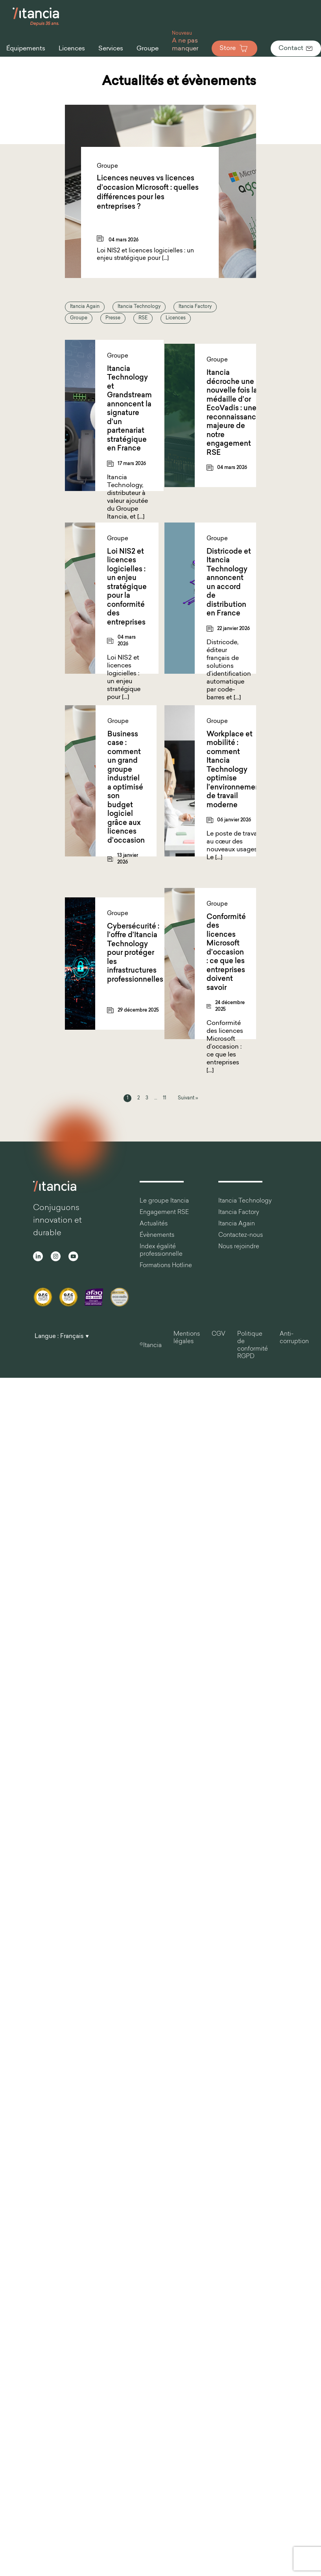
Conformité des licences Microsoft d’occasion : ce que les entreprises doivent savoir (226, 953)
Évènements (157, 1235)
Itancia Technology (139, 306)
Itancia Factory (195, 306)
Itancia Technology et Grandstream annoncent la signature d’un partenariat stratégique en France (129, 409)
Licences (176, 318)
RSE (143, 318)
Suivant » (188, 1098)
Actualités (154, 1224)
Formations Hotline (166, 1266)
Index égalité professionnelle (161, 1250)
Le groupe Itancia (164, 1201)
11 (164, 1098)
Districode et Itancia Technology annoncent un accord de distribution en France (229, 583)
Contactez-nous (240, 1235)
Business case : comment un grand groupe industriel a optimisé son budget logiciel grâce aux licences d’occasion (126, 788)
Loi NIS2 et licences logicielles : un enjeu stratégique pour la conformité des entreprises (127, 587)
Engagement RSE (164, 1213)
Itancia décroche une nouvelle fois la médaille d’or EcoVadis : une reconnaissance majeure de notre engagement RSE (233, 413)
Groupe (78, 318)
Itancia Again (85, 306)
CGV (218, 1334)
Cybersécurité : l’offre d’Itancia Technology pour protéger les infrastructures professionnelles (135, 953)
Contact (296, 48)
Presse (112, 318)
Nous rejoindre (238, 1247)
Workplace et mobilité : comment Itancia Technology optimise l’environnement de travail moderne (234, 770)
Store (234, 48)
